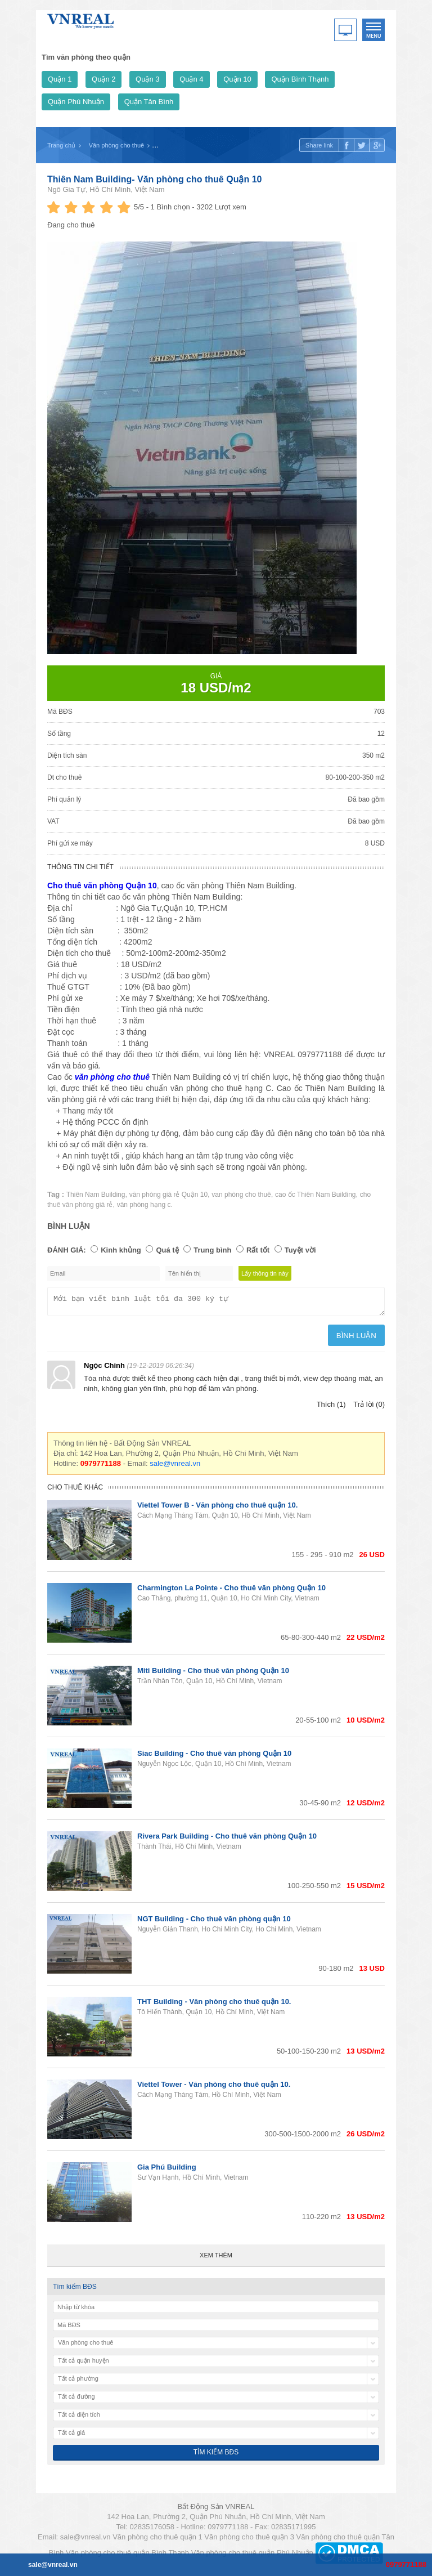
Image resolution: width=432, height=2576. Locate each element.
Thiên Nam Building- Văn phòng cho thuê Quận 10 (154, 179)
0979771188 (406, 2564)
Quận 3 (147, 79)
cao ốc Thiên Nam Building (315, 1194)
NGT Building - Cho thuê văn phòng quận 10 (214, 1922)
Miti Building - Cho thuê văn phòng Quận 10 (213, 1674)
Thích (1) (331, 1407)
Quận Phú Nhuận (76, 101)
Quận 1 (59, 79)
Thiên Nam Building (95, 1194)
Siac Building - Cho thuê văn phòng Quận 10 (214, 1756)
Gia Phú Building (166, 2170)
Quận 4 (191, 79)
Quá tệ (167, 1250)
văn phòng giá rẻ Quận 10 (168, 1194)
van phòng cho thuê (241, 1194)
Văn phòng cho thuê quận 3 (249, 2540)
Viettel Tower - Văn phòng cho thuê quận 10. (213, 2087)
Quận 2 (103, 79)
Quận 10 (237, 79)
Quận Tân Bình (149, 101)
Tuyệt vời (300, 1250)
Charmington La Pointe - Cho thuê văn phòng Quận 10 (231, 1591)
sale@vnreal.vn (175, 1467)
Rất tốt (257, 1250)
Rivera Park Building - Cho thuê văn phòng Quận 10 (227, 1839)
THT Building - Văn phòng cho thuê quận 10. (214, 2005)
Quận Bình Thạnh (299, 79)
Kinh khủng (121, 1250)
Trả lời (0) (369, 1407)
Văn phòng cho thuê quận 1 (157, 2540)
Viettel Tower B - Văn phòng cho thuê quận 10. (217, 1508)
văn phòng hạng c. (145, 1205)
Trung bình (212, 1250)
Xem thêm (216, 2258)
